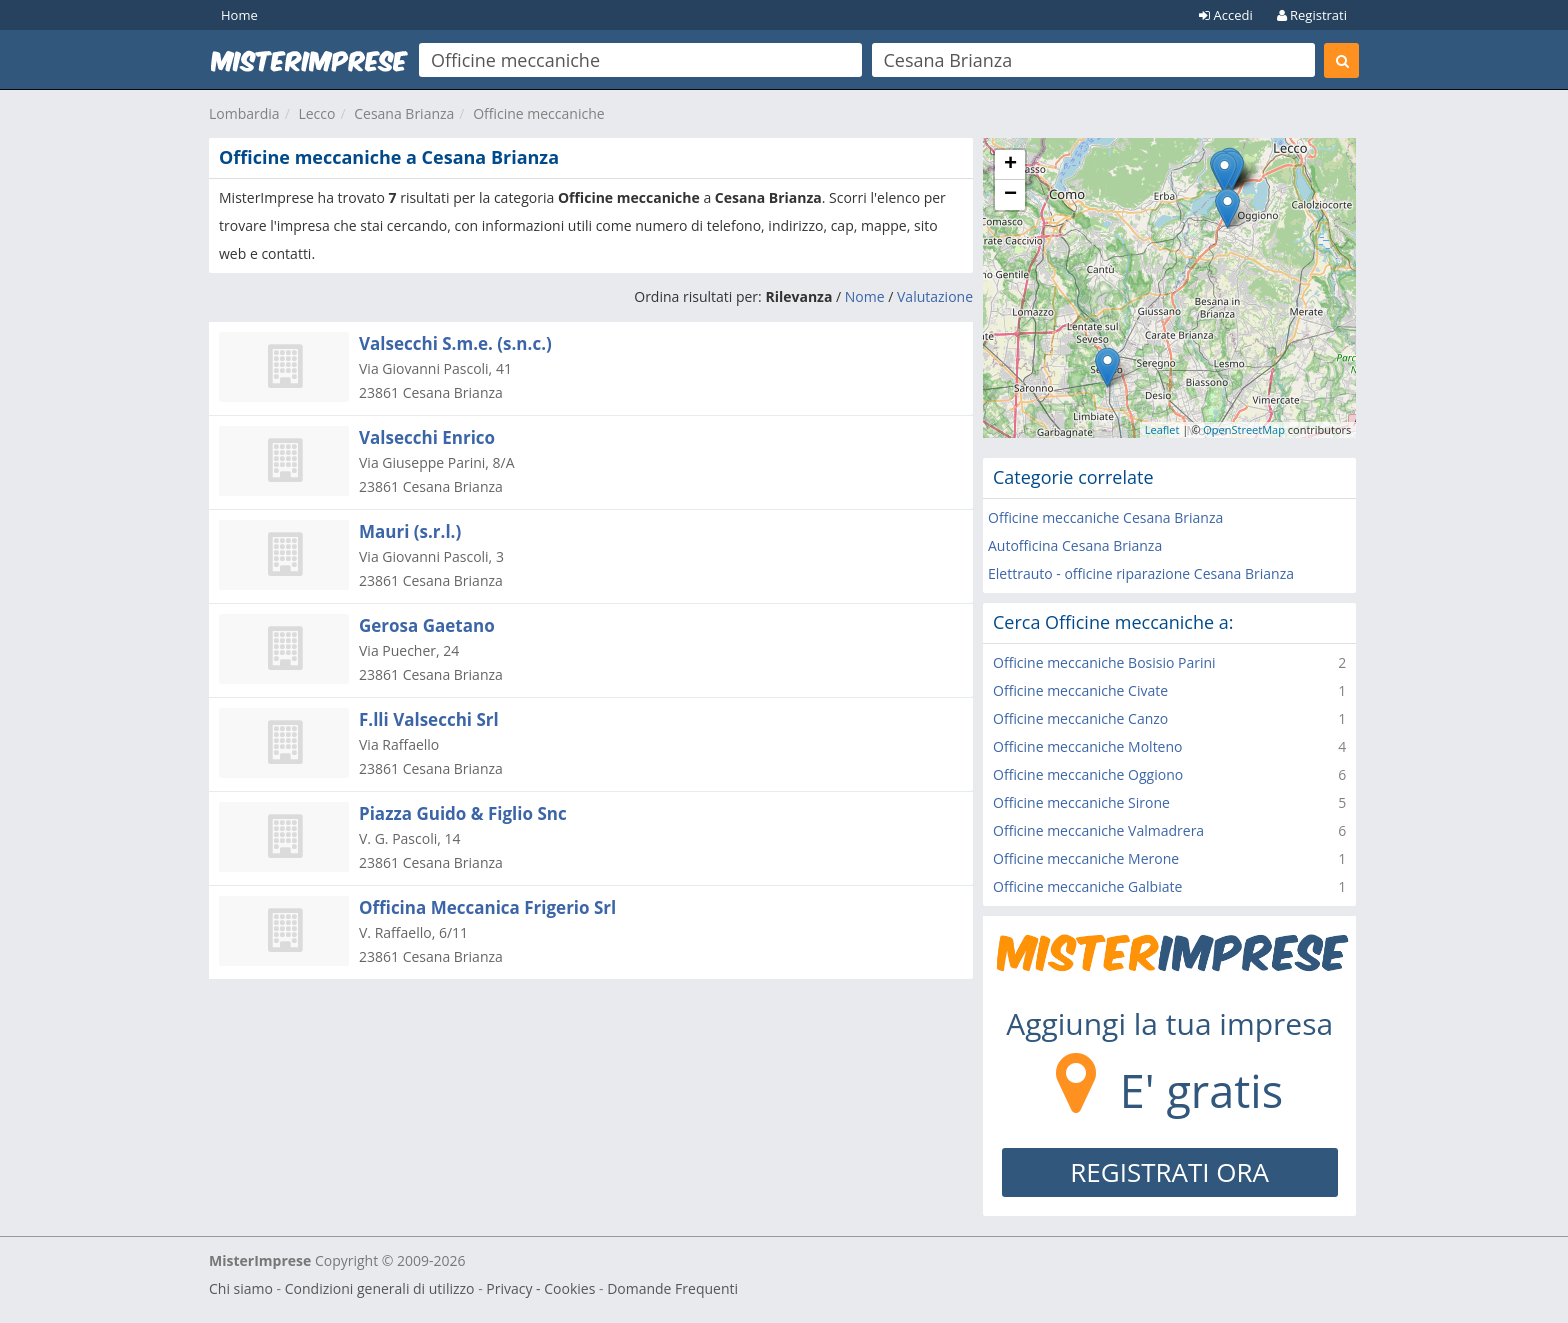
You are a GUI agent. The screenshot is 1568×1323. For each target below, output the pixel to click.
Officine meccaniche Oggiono (1088, 774)
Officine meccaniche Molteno (1088, 746)
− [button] (1010, 195)
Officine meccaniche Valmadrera (1098, 830)
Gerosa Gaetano (427, 625)
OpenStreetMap (1244, 429)
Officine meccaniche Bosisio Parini (1104, 662)
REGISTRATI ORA (1169, 1172)
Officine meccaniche (538, 113)
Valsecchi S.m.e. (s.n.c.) (455, 343)
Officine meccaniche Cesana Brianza (1105, 517)
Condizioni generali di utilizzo (380, 1288)
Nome (865, 296)
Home (239, 15)
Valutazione (935, 296)
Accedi (1226, 15)
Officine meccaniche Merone (1086, 858)
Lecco (316, 113)
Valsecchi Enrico (427, 437)
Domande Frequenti (672, 1288)
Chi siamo (241, 1288)
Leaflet (1162, 429)
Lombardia (244, 113)
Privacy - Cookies (540, 1288)
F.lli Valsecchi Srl (429, 719)
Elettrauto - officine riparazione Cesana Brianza (1141, 573)
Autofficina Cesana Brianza (1075, 545)
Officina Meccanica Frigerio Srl (487, 907)
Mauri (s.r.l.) (410, 531)
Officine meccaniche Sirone (1081, 802)
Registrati (1312, 15)
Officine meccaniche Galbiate (1087, 886)
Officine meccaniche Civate (1080, 690)
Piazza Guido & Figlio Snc (463, 813)
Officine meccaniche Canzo (1080, 718)
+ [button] (1010, 165)
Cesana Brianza (404, 113)
